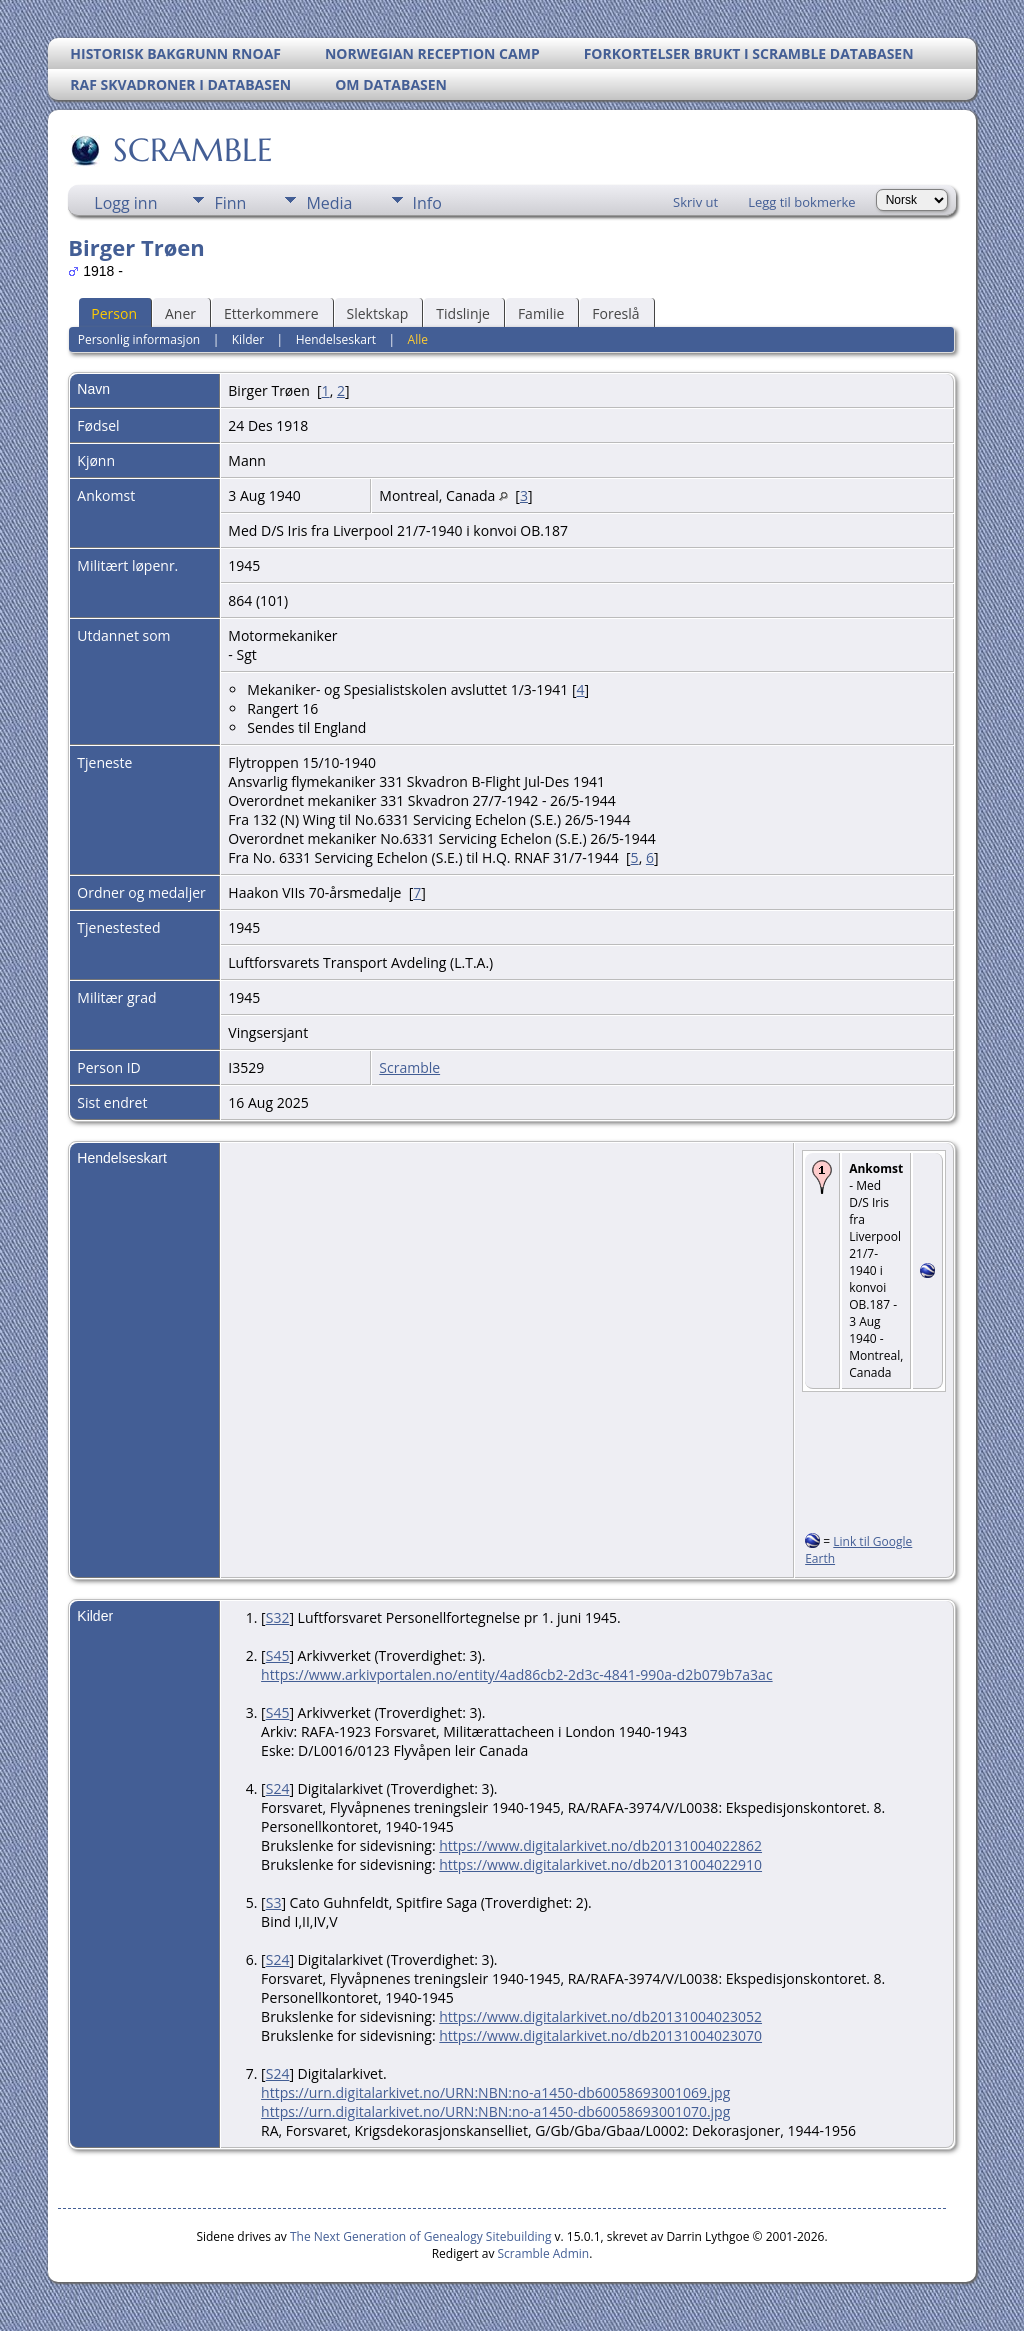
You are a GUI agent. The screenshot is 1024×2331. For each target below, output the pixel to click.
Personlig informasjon (139, 339)
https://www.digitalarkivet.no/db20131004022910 (600, 1864)
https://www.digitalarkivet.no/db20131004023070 (600, 2035)
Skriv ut (695, 202)
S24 (278, 1788)
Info (427, 203)
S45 (278, 1655)
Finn (230, 203)
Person (114, 313)
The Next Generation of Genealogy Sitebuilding (421, 2236)
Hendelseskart (336, 339)
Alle (418, 339)
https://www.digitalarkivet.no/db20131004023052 (600, 2016)
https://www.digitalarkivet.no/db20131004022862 (600, 1845)
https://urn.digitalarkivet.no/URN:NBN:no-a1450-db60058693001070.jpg (495, 2111)
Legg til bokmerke (802, 202)
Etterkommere (271, 313)
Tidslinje (463, 313)
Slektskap (378, 313)
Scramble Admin (544, 2253)
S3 (274, 1902)
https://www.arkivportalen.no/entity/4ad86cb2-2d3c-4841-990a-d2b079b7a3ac (517, 1674)
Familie (541, 313)
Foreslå (615, 313)
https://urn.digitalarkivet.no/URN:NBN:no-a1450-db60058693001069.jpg (495, 2092)
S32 (278, 1617)
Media (329, 203)
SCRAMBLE (191, 150)
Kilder (248, 339)
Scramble (409, 1067)
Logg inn (125, 203)
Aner (180, 313)
